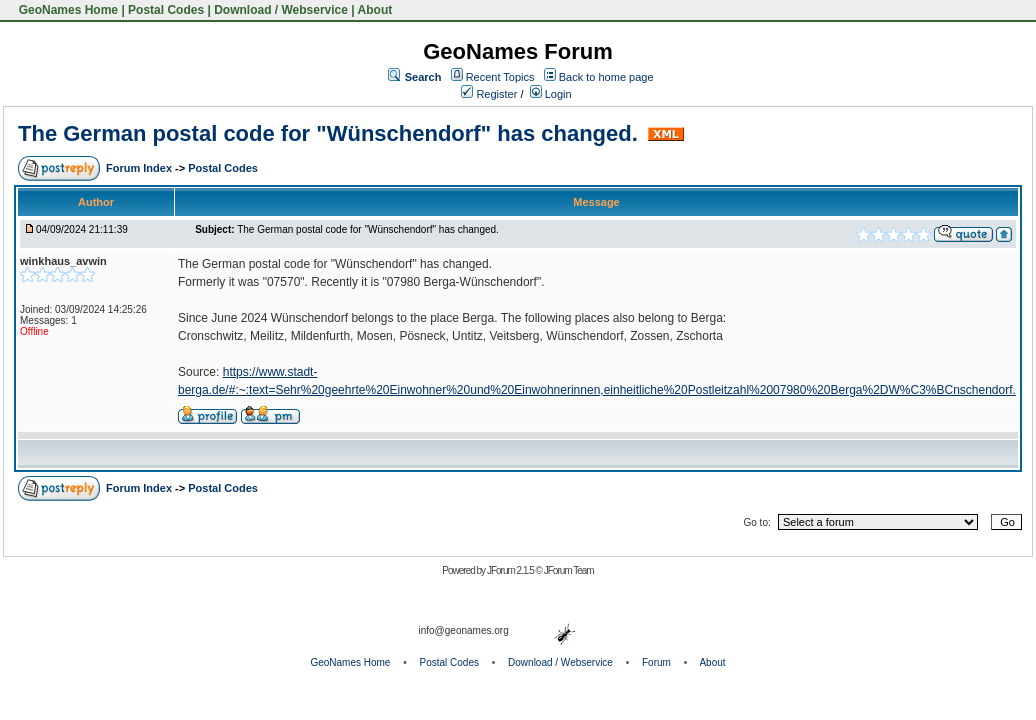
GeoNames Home (66, 10)
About (375, 10)
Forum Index (140, 168)
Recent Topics (500, 77)
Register (489, 94)
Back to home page (606, 77)
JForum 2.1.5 (511, 570)
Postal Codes (166, 10)
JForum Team (569, 570)
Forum (656, 662)
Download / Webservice (281, 10)
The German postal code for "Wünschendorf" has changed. (331, 133)
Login (551, 94)
